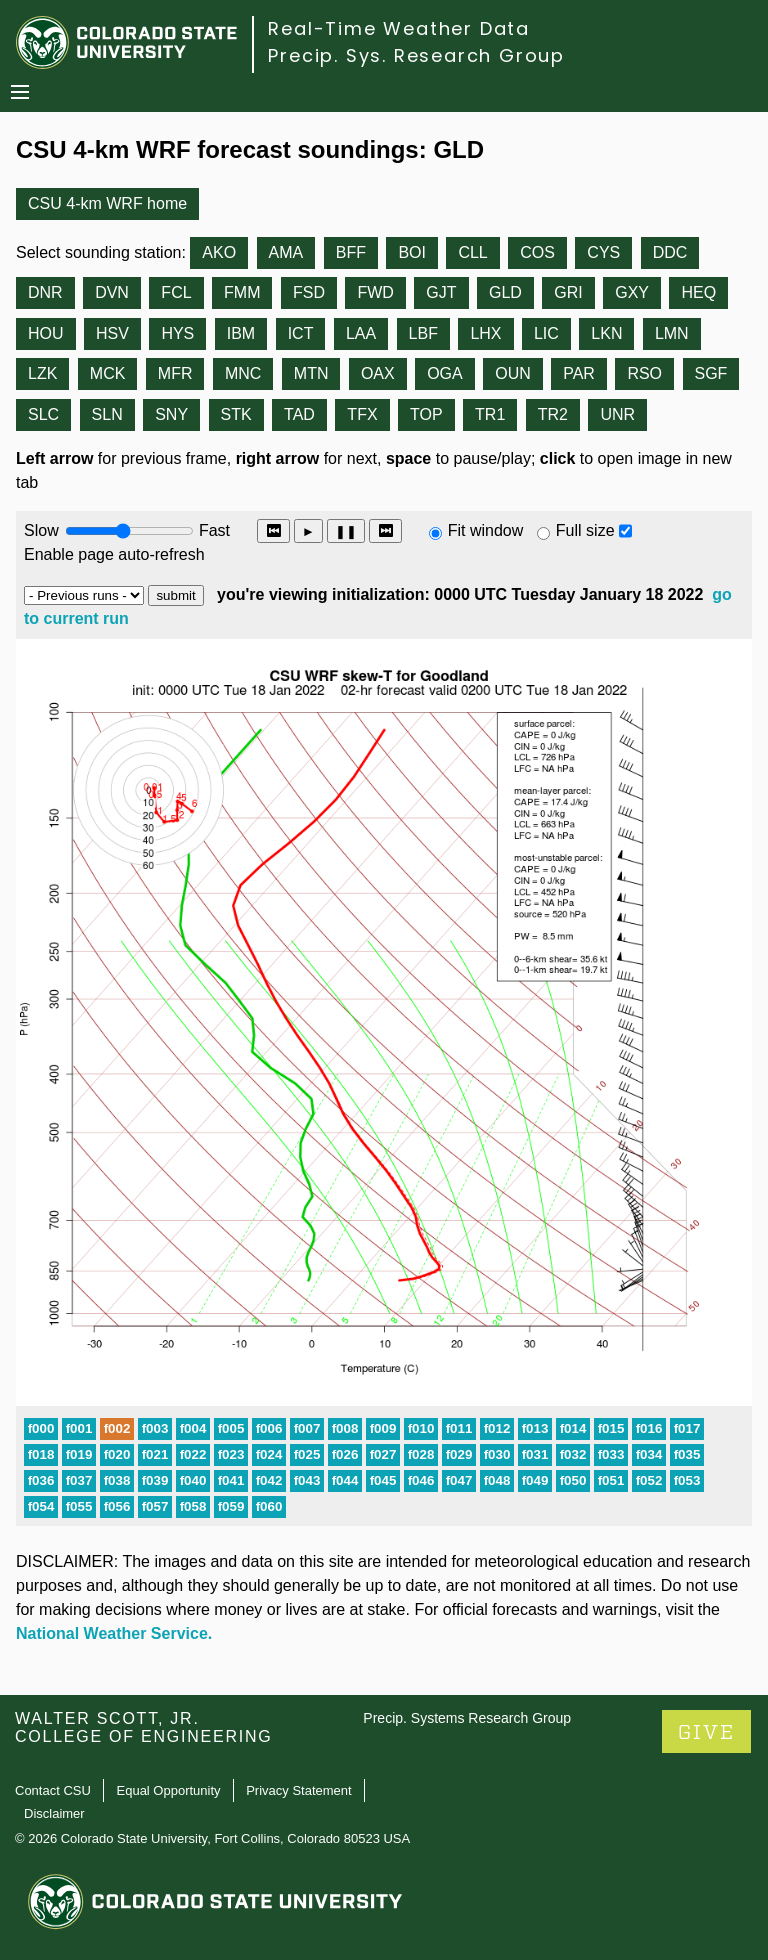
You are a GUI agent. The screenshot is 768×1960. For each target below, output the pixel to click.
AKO (219, 252)
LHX (485, 333)
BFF (351, 252)
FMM (242, 292)
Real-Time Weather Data (399, 28)
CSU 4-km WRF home (107, 203)
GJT (441, 292)
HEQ (698, 292)
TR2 (553, 414)
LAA (361, 333)
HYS (177, 333)
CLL (472, 252)
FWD (375, 292)
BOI (412, 252)
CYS (603, 252)
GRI (568, 292)
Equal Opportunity (169, 1790)
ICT (301, 333)
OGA (445, 373)
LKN (606, 333)
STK (236, 414)
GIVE (706, 1732)
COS (537, 252)
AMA (286, 252)
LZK (42, 373)
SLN (107, 414)
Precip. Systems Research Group (467, 1718)
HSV (112, 333)
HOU (46, 333)
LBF (423, 333)
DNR (45, 292)
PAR (579, 373)
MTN (311, 373)
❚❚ (346, 531)
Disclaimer (54, 1813)
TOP (426, 414)
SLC (43, 414)
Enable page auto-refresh (114, 554)
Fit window (486, 530)
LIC (546, 333)
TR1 (490, 414)
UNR (617, 414)
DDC (670, 252)
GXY (632, 292)
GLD (505, 292)
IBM (241, 333)
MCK (108, 373)
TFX (362, 414)
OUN (513, 373)
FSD (309, 292)
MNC (243, 373)
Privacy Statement (299, 1790)
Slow (41, 530)
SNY (171, 414)
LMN (672, 333)
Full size (585, 530)
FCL (176, 292)
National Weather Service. (114, 1633)
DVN (112, 292)
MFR (175, 373)
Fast (213, 530)
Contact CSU (53, 1790)
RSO (644, 373)
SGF (711, 373)
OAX (378, 373)
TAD (299, 414)
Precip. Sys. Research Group (416, 55)
